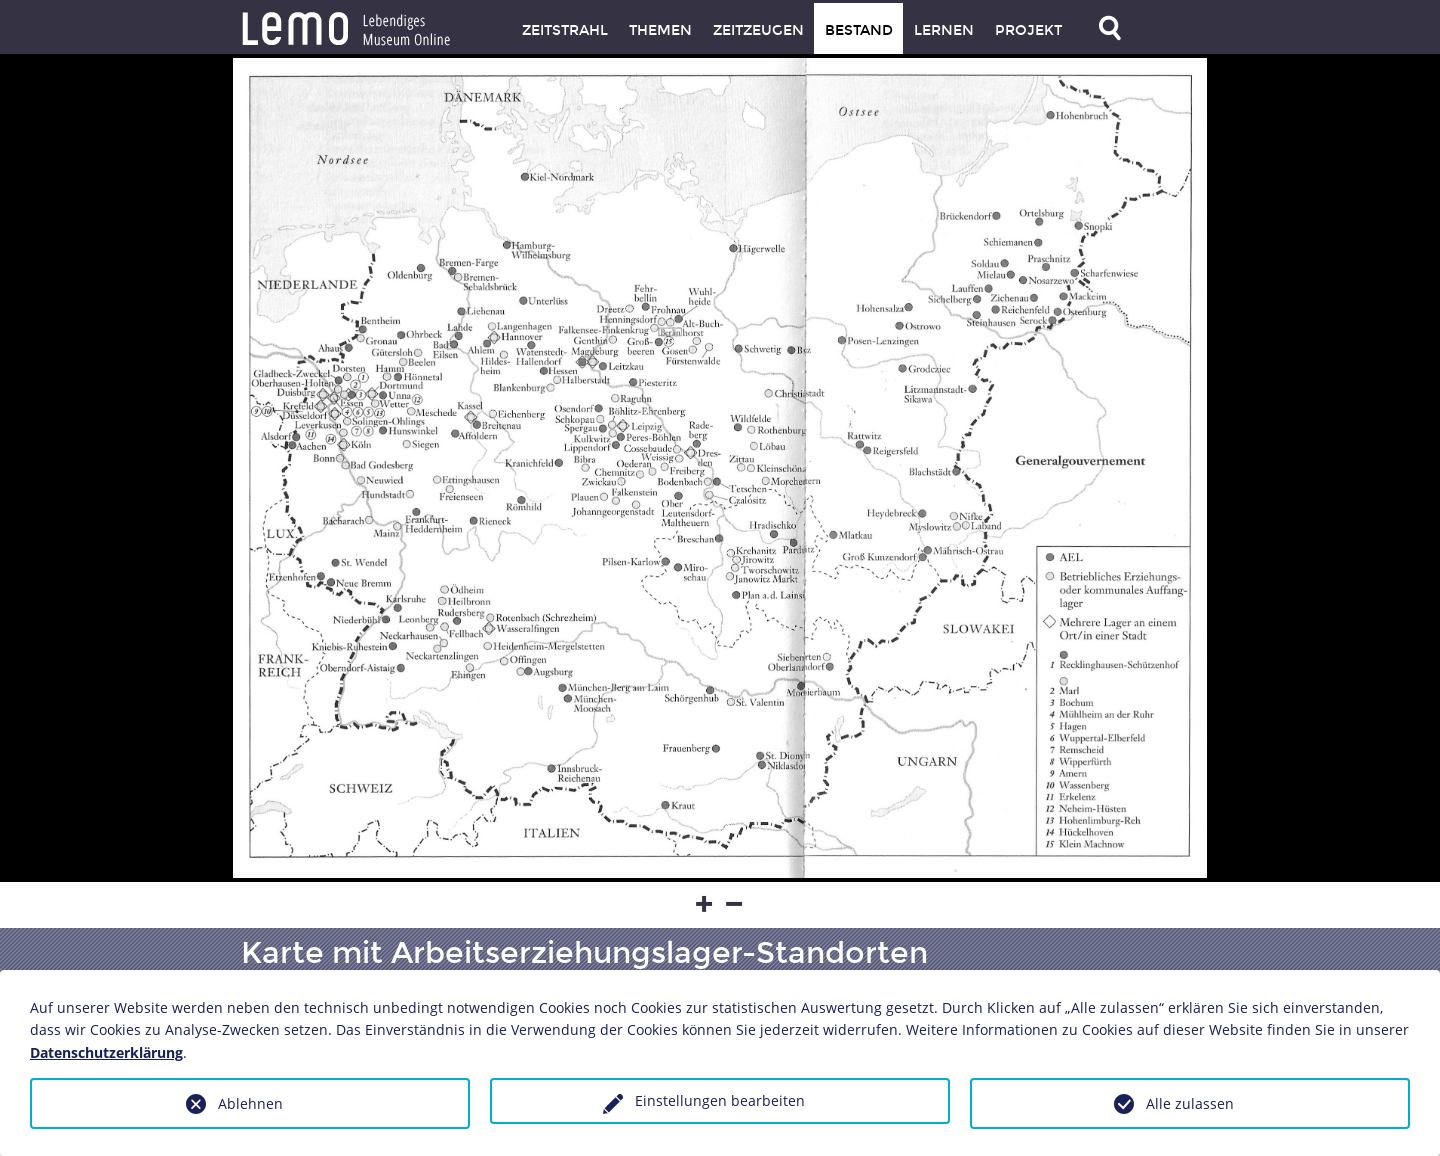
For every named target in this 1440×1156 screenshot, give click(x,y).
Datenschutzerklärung (106, 1052)
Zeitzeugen (758, 30)
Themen (660, 30)
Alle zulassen (1190, 1103)
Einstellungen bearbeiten (720, 1100)
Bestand (859, 30)
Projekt (1028, 30)
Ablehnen (250, 1103)
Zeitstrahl (565, 30)
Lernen (944, 30)
